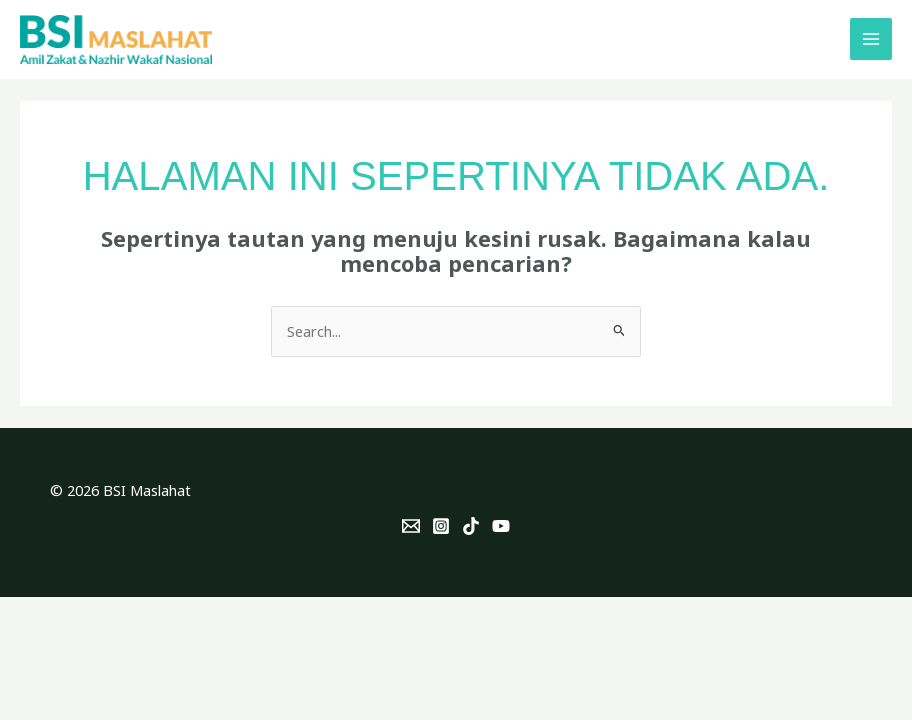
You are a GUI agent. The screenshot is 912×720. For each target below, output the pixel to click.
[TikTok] (471, 526)
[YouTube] (501, 526)
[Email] (411, 526)
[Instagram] (441, 526)
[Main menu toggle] (871, 39)
